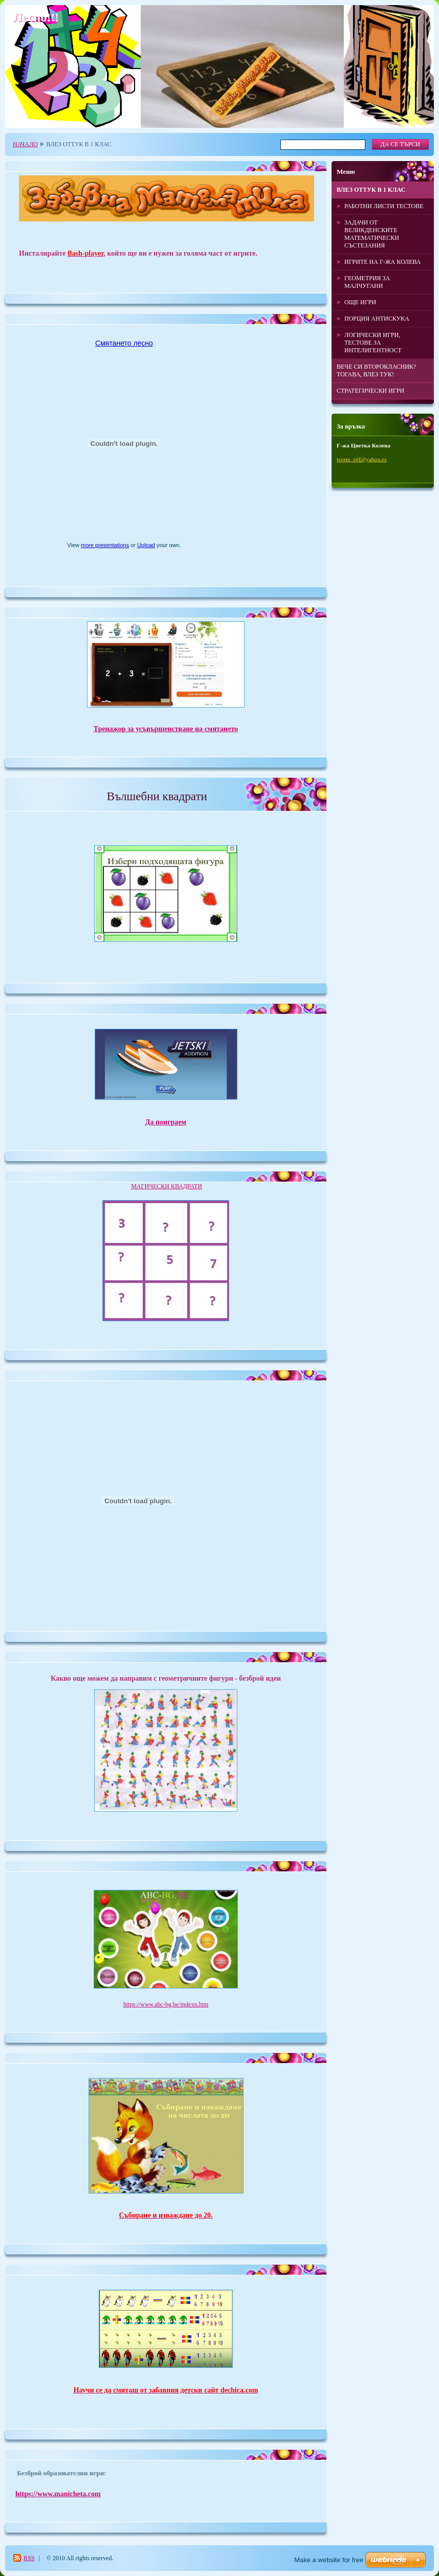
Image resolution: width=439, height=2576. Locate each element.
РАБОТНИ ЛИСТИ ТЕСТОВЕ (384, 206)
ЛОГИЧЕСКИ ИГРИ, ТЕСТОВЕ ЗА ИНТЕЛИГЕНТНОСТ (373, 342)
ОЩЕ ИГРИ (360, 302)
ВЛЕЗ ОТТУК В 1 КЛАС (371, 189)
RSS (29, 2558)
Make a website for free (328, 2560)
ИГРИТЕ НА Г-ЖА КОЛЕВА (382, 261)
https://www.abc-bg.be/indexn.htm (165, 2004)
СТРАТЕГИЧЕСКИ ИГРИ (370, 390)
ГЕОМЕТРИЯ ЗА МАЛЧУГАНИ (367, 282)
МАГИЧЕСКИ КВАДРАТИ (166, 1186)
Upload (146, 545)
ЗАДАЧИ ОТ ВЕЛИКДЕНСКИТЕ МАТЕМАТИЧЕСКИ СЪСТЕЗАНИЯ (371, 234)
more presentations (105, 545)
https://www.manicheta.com (58, 2494)
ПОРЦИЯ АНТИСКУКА (376, 318)
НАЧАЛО (25, 144)
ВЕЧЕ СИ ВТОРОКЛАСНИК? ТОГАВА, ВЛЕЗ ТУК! (376, 370)
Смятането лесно (124, 343)
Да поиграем (165, 1122)
